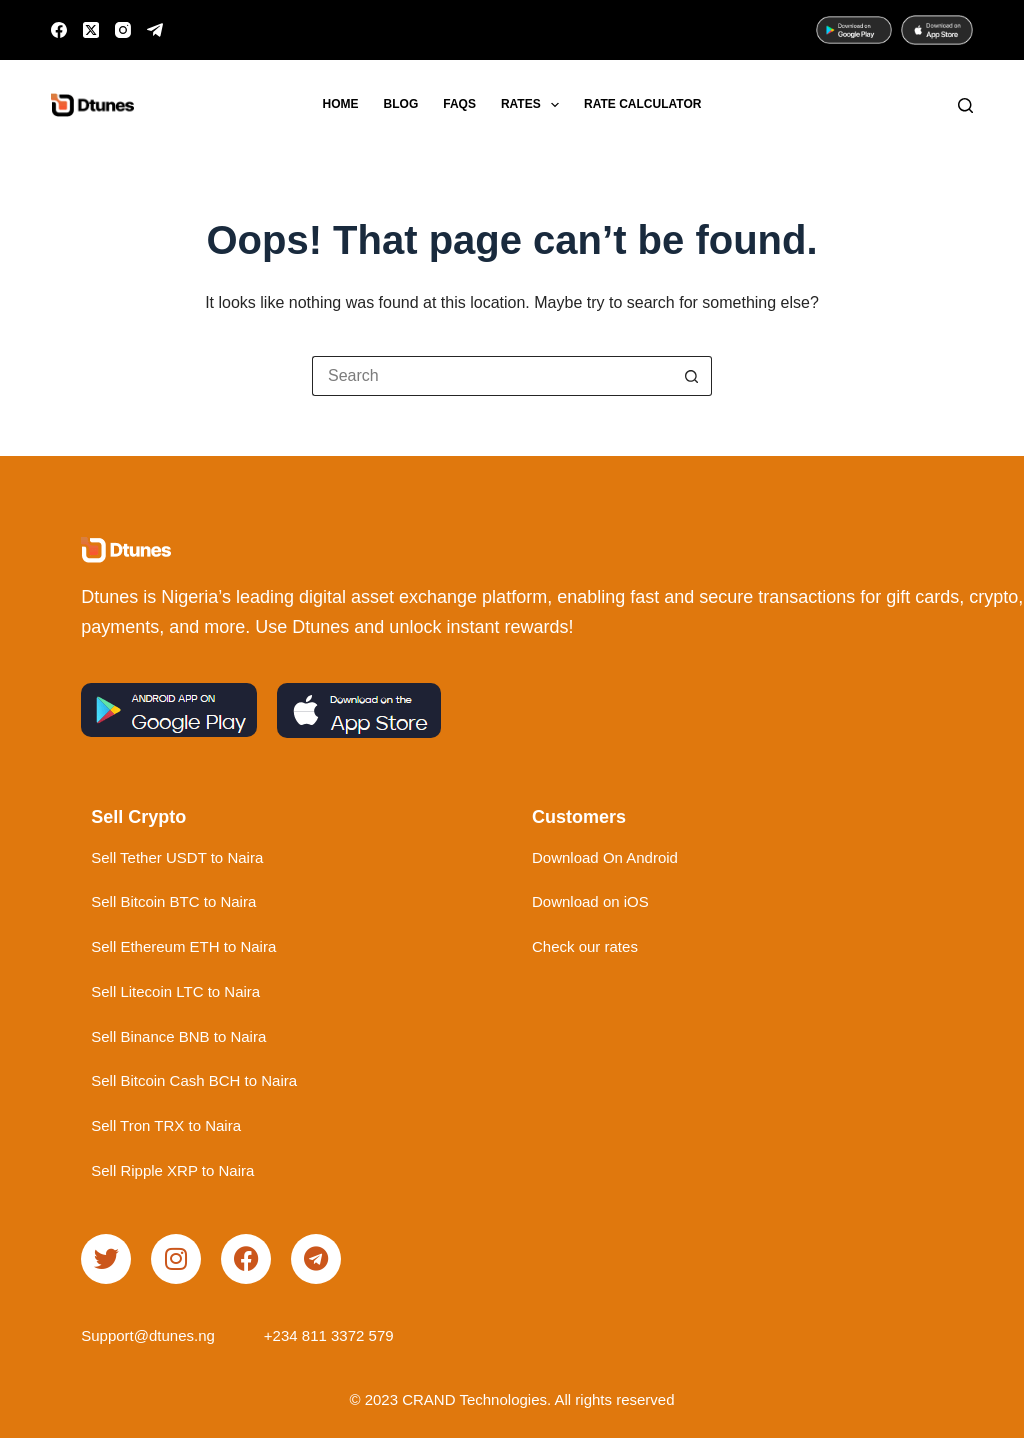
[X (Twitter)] (91, 30)
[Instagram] (123, 30)
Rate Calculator (642, 104)
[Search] (965, 105)
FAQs (459, 104)
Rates (534, 105)
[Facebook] (59, 30)
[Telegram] (155, 30)
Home (341, 104)
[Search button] (692, 376)
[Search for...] (492, 376)
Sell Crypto (138, 817)
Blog (401, 104)
